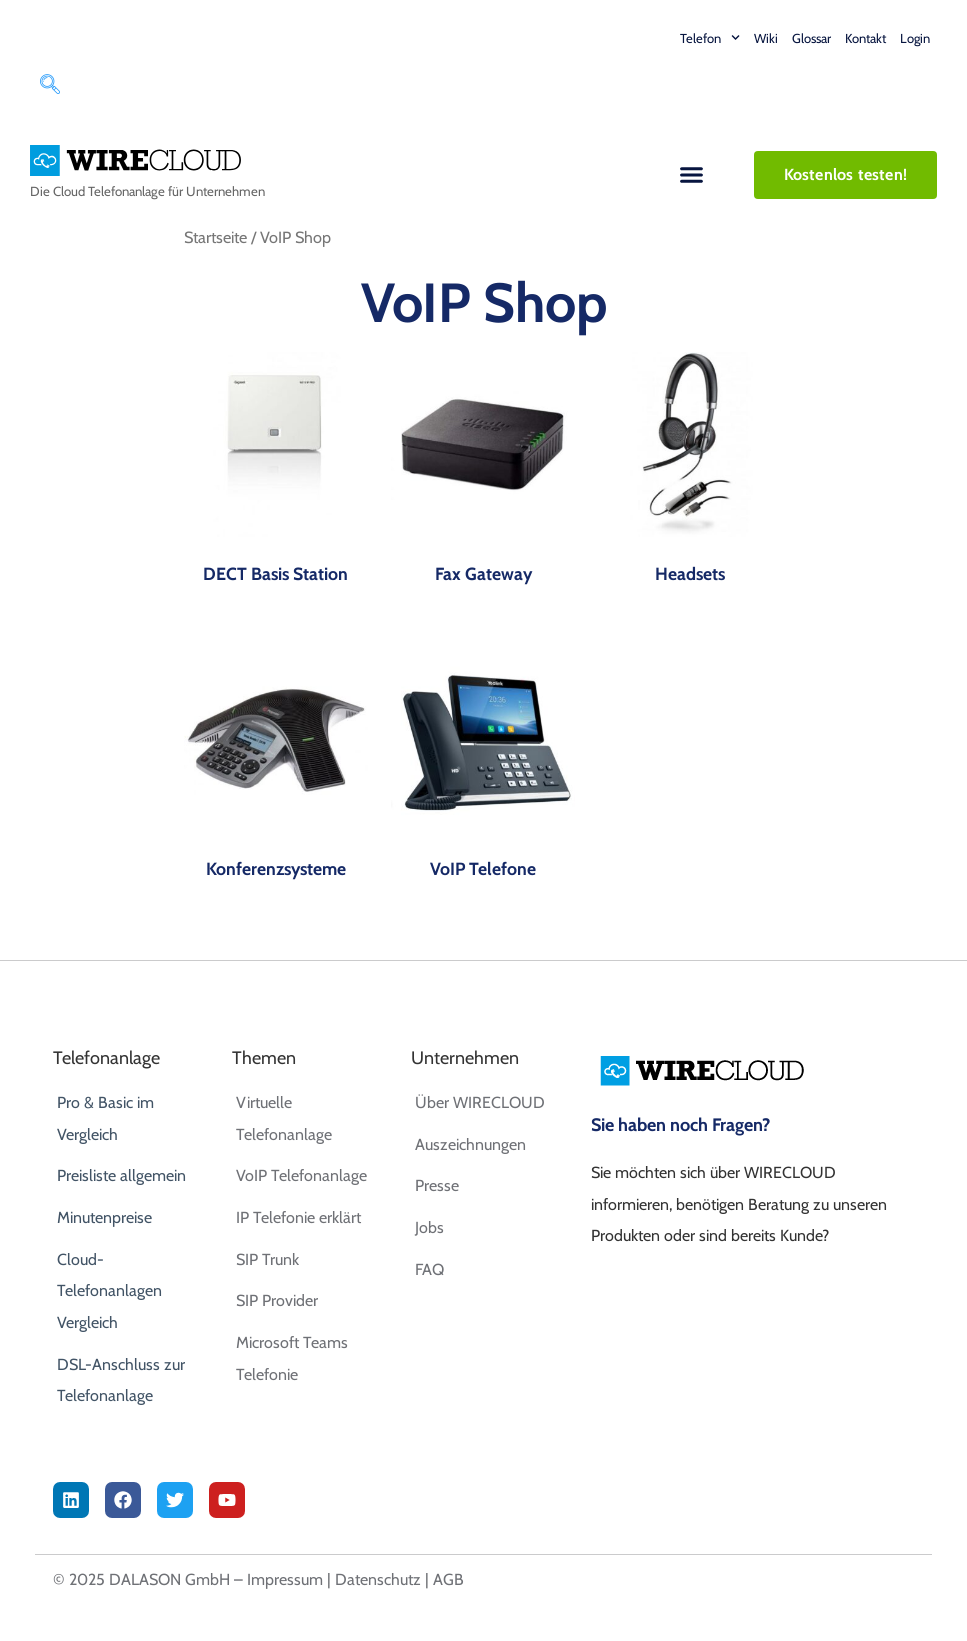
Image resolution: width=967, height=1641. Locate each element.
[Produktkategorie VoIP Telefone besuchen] (483, 768)
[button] (692, 175)
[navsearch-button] (50, 87)
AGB (448, 1579)
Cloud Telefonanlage (109, 191)
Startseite (215, 237)
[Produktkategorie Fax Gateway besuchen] (483, 473)
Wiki (766, 38)
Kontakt (865, 38)
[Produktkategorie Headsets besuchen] (690, 473)
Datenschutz (378, 1579)
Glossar (811, 38)
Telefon (710, 37)
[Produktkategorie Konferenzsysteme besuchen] (276, 768)
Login (915, 38)
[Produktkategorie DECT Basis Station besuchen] (276, 473)
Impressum (285, 1579)
